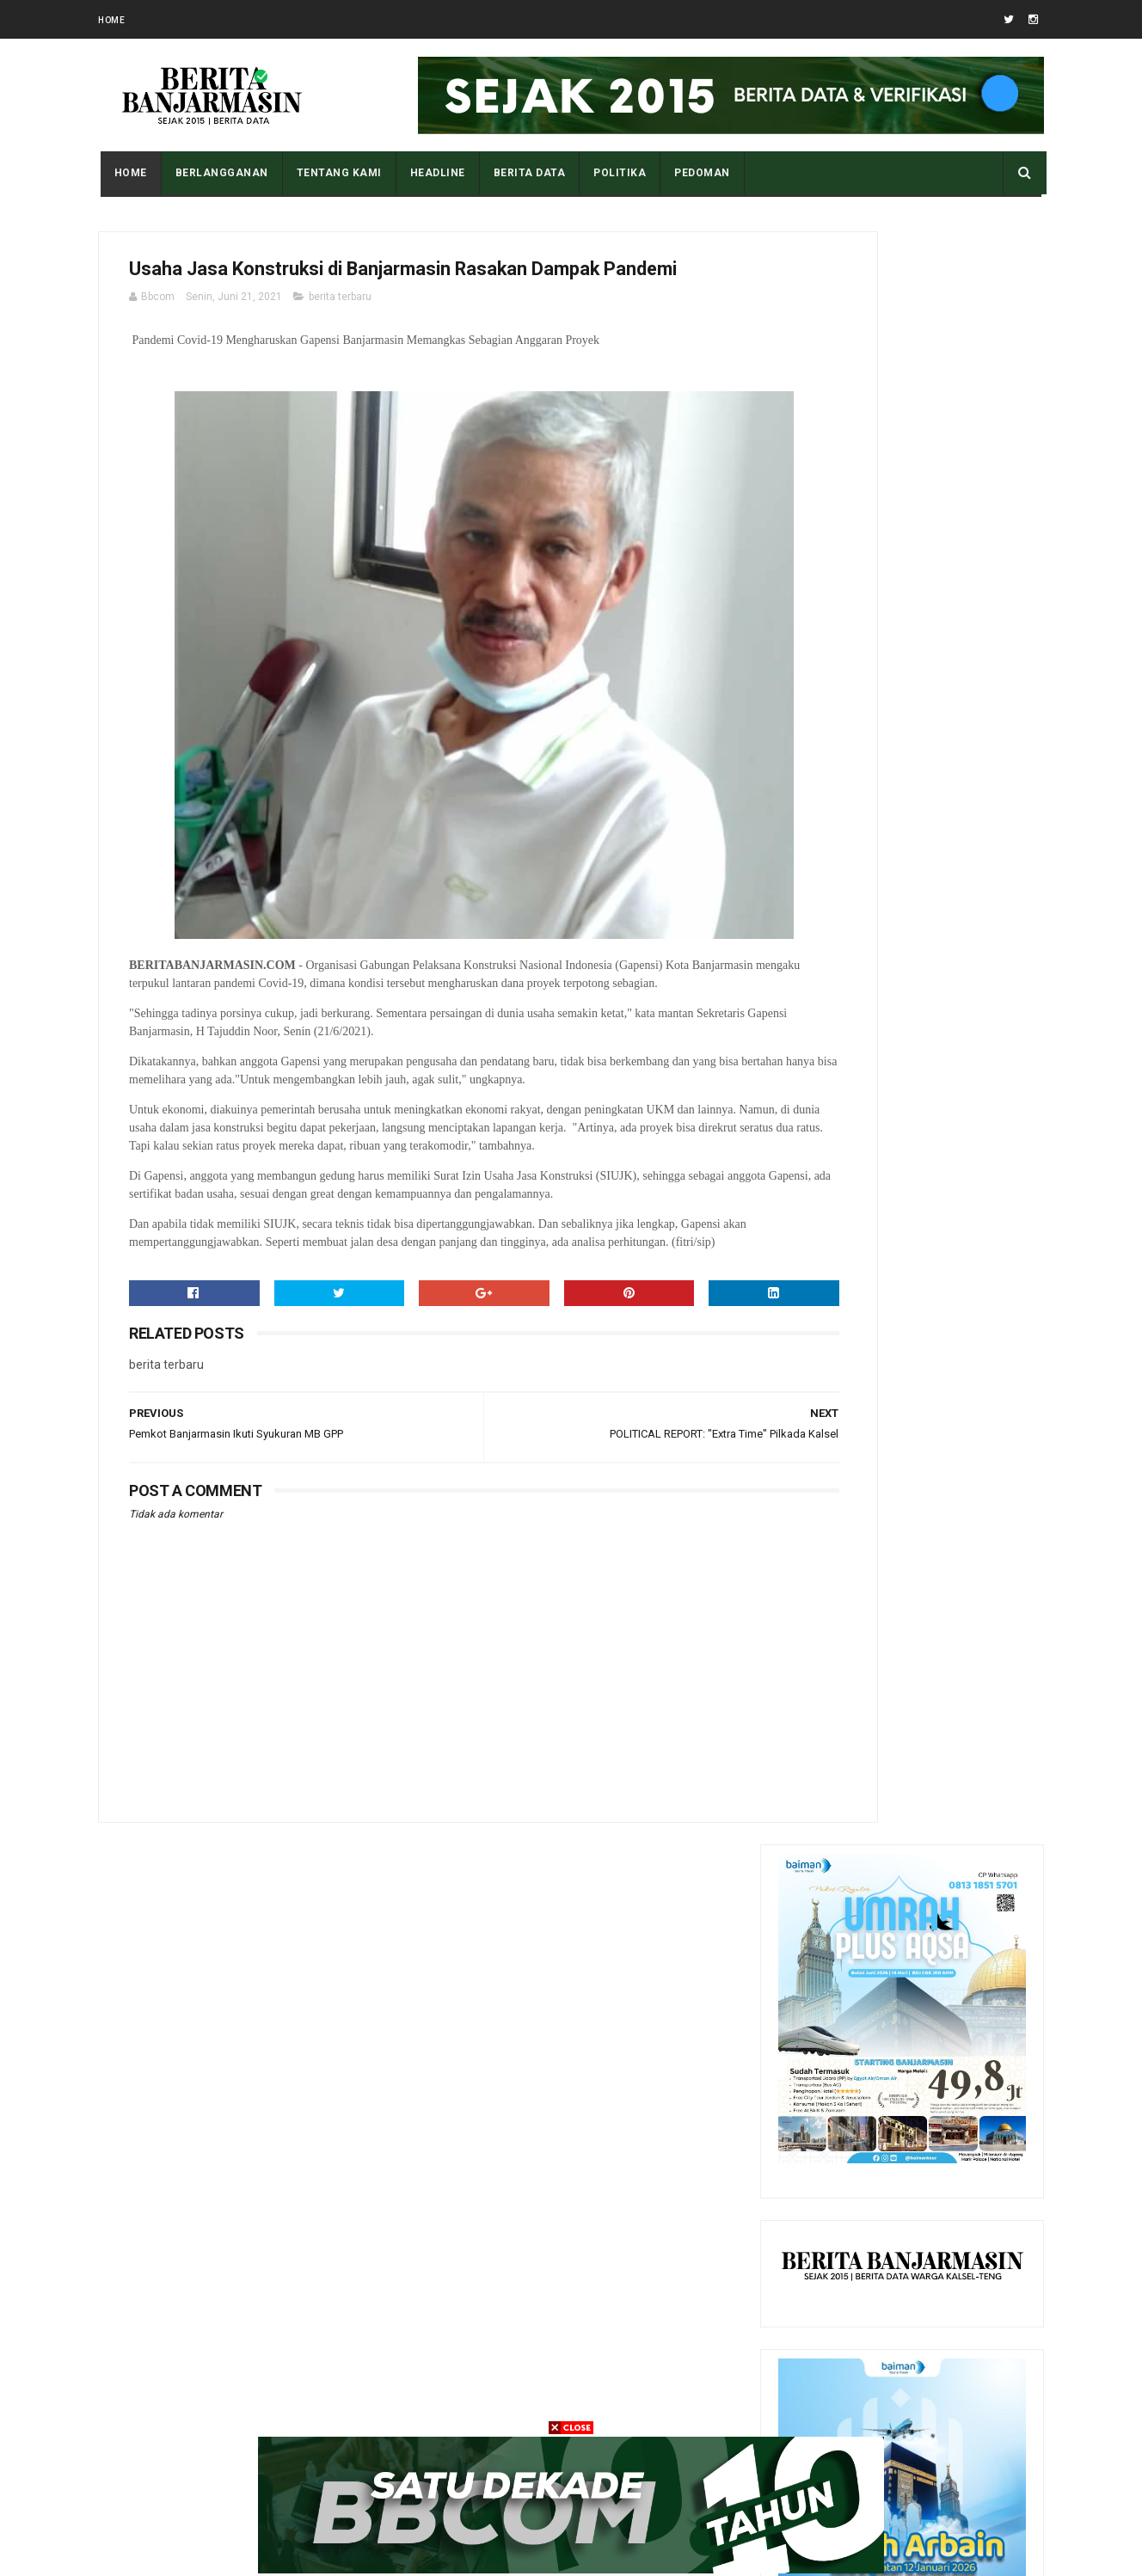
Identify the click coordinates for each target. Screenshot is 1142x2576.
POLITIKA (618, 173)
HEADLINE (435, 173)
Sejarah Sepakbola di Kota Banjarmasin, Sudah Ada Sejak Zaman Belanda (942, 1889)
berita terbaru (340, 338)
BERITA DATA (527, 173)
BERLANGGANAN (219, 173)
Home (111, 20)
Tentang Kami (336, 173)
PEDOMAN (700, 173)
